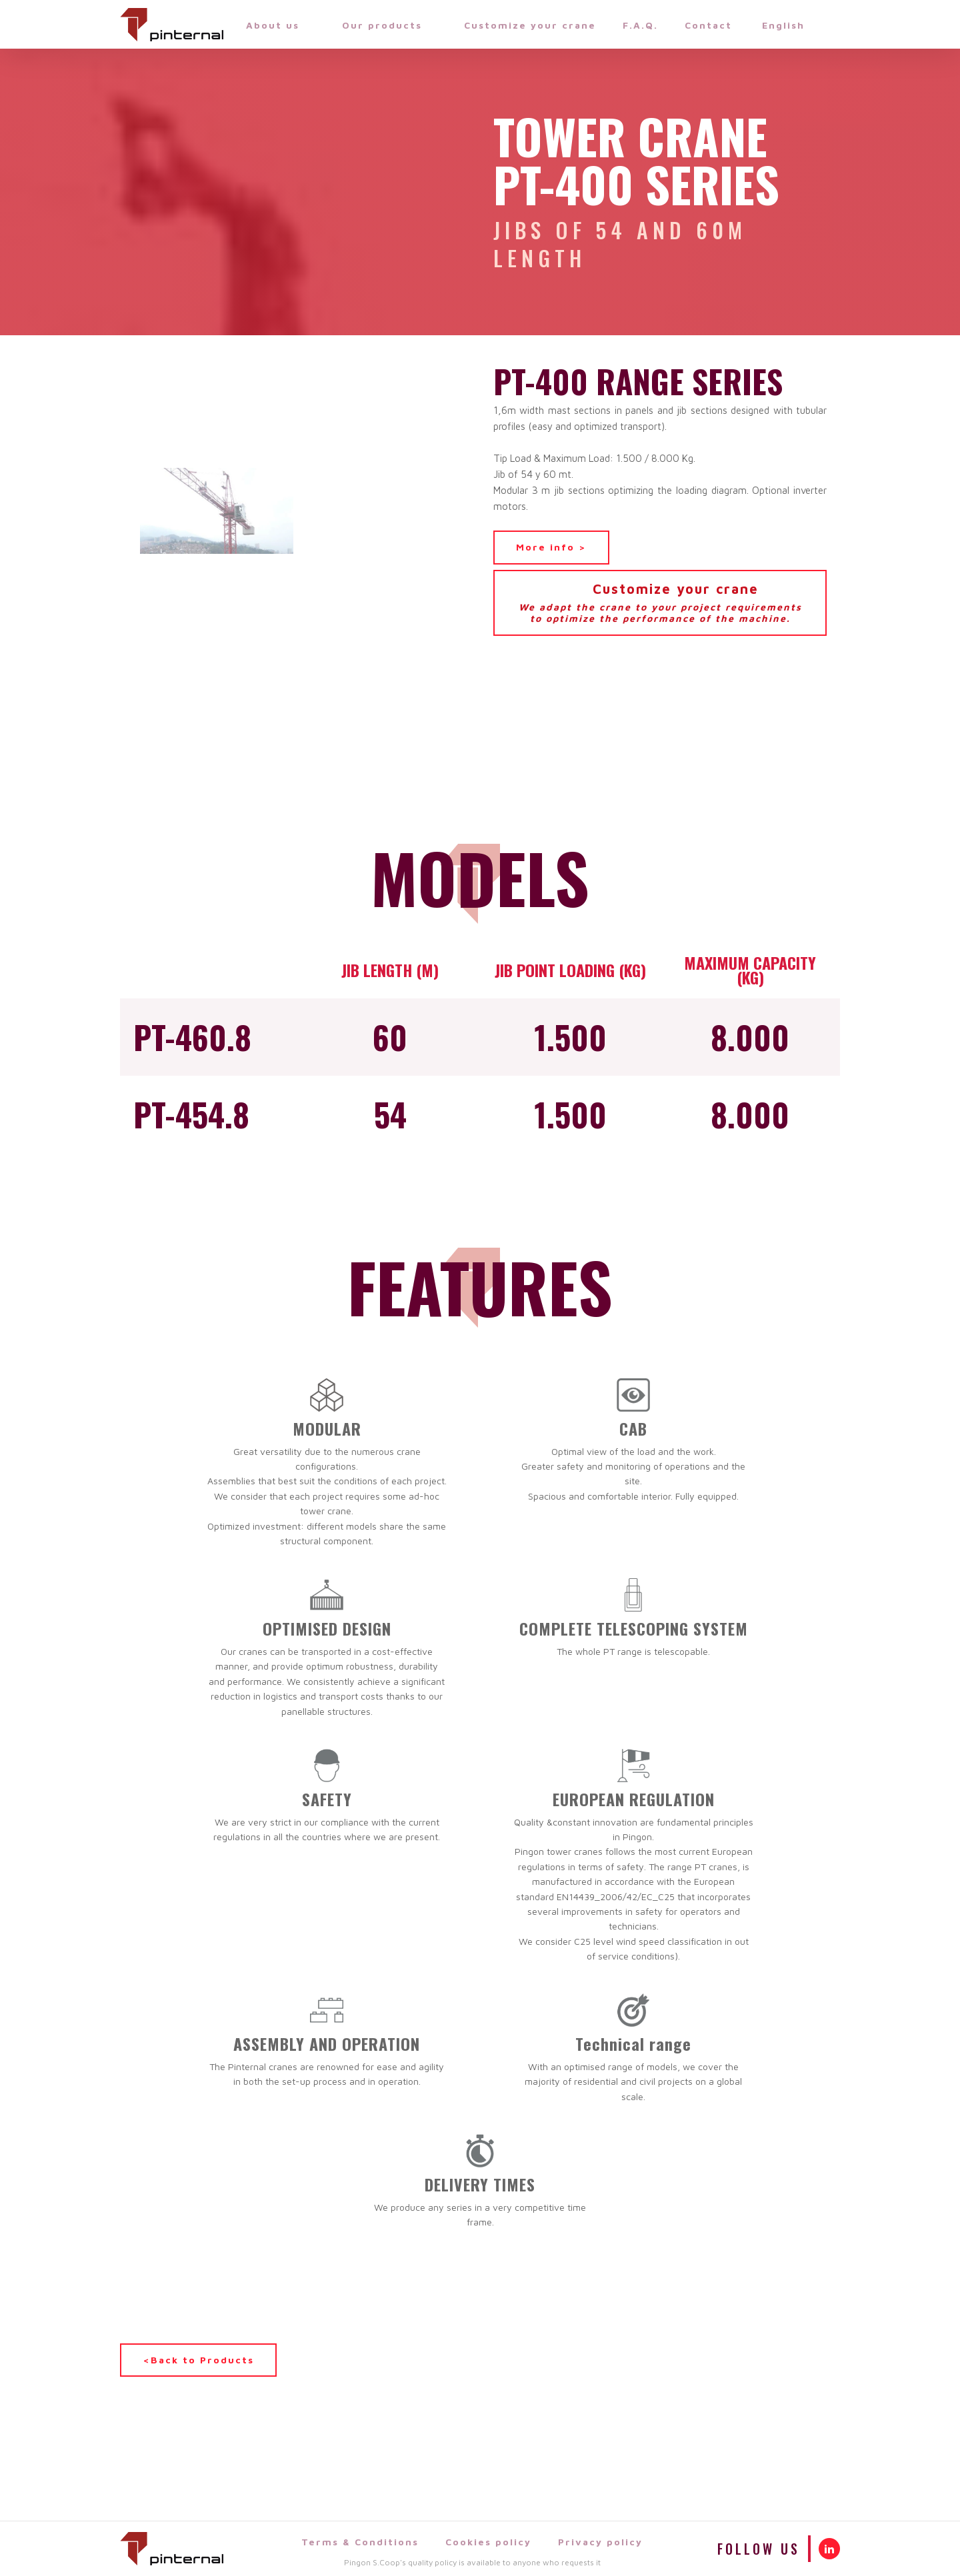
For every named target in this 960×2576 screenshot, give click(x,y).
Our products (390, 25)
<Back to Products (198, 2359)
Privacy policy (600, 2541)
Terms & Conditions (360, 2541)
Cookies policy (488, 2541)
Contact (708, 25)
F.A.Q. (640, 25)
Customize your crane (530, 25)
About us (280, 25)
